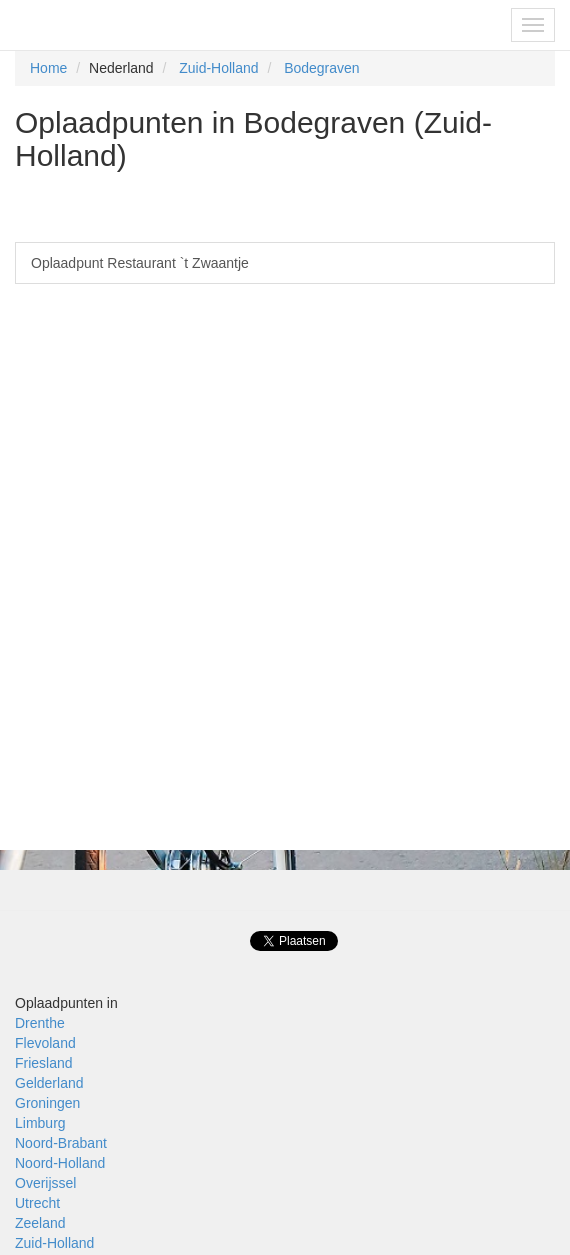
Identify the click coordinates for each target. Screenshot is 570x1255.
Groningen (47, 1103)
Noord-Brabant (61, 1143)
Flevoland (45, 1043)
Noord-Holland (60, 1163)
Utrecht (37, 1203)
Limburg (40, 1123)
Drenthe (40, 1023)
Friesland (44, 1063)
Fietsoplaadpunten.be (101, 25)
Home (48, 68)
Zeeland (40, 1223)
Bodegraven (322, 68)
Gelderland (49, 1083)
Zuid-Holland (218, 68)
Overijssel (45, 1183)
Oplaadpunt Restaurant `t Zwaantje (140, 263)
